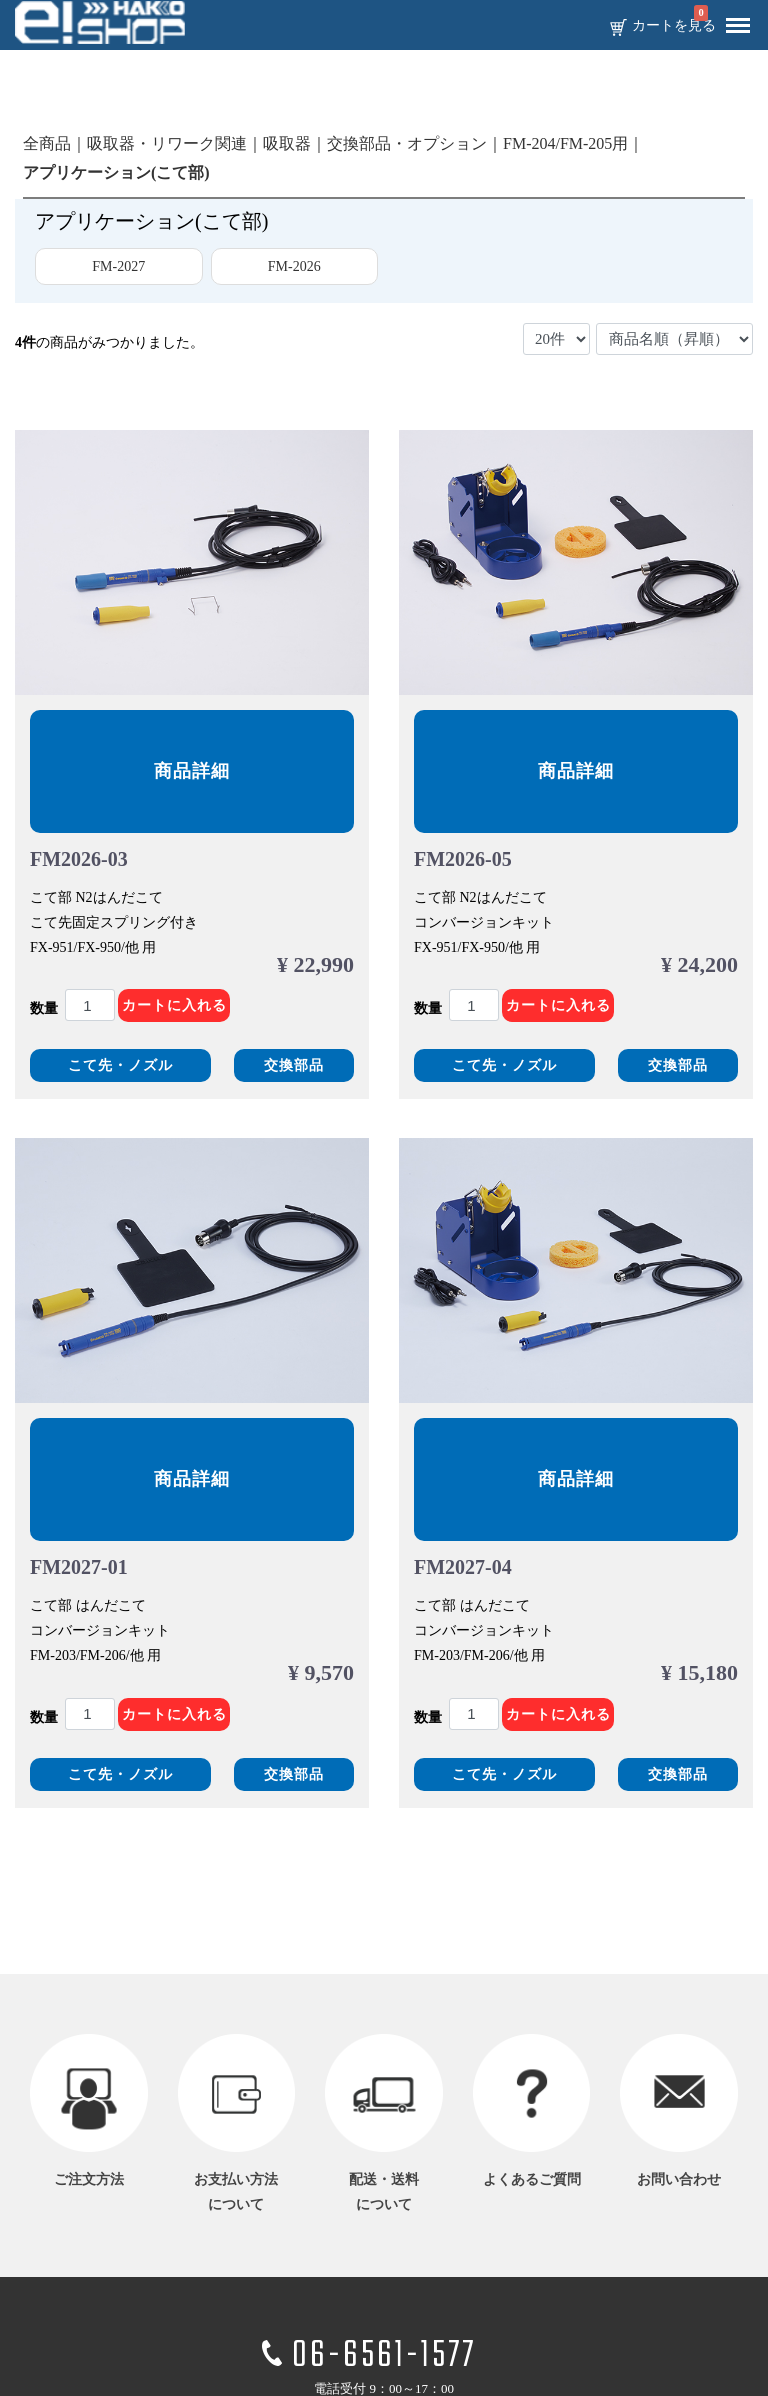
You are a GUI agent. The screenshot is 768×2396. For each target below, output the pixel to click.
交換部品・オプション (407, 143)
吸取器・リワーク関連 (167, 143)
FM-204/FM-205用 (565, 143)
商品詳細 (192, 771)
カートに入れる (174, 1005)
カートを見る (674, 26)
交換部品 (294, 1065)
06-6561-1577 (384, 2356)
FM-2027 (118, 266)
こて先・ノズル (120, 1065)
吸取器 (287, 143)
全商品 (47, 143)
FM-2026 (294, 266)
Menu (733, 18)
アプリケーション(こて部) (116, 172)
